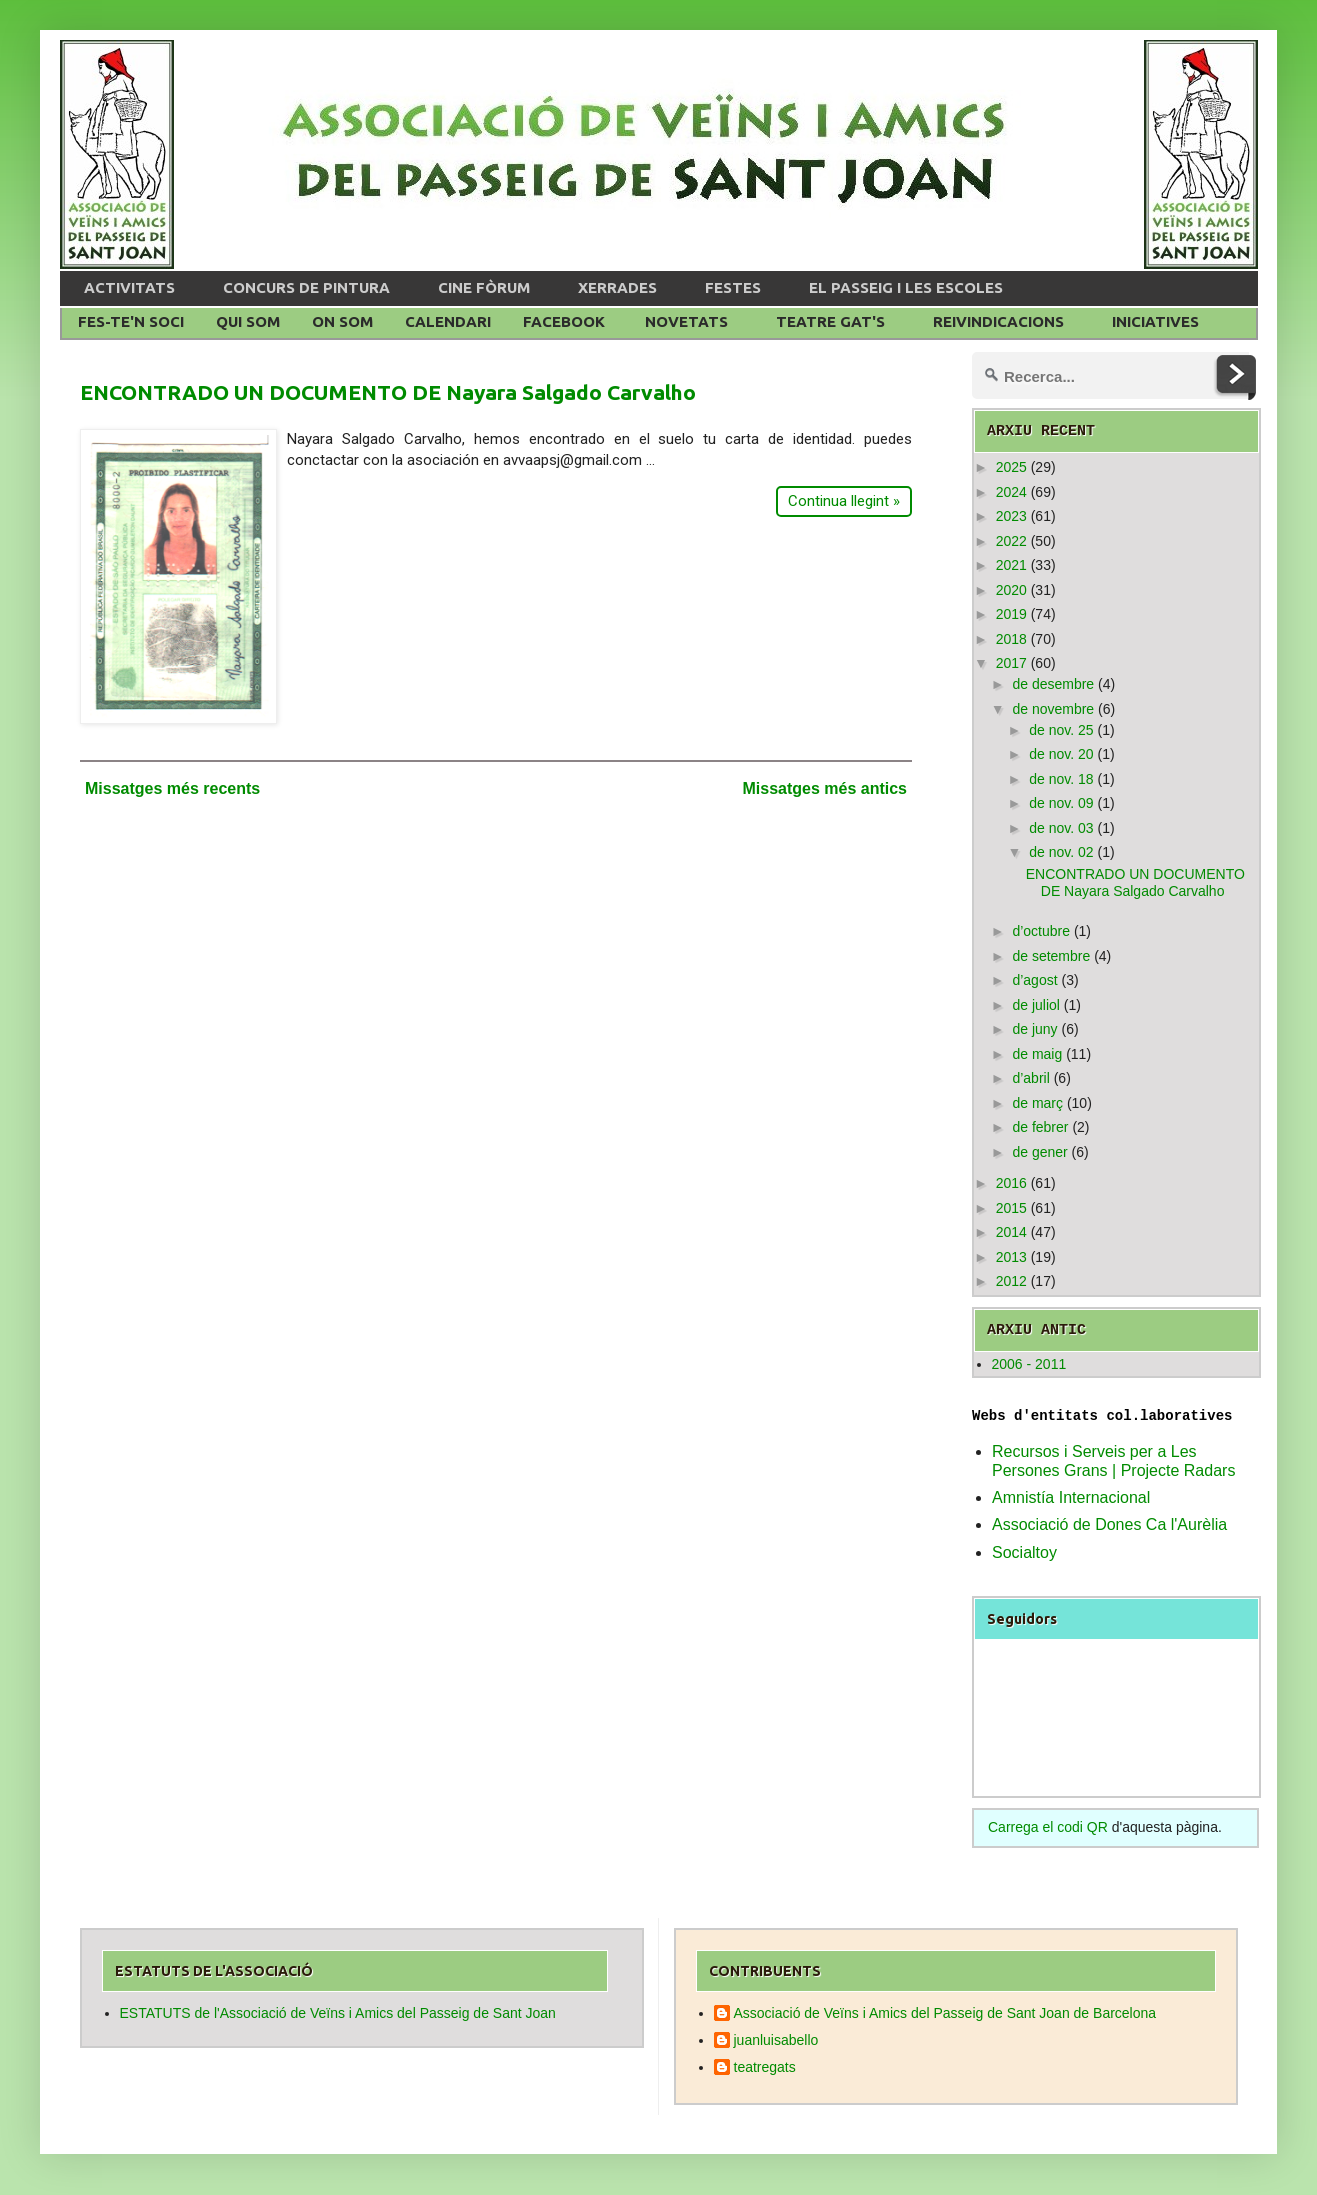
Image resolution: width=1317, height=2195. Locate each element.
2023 (1011, 516)
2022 (1011, 541)
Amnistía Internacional (1071, 1497)
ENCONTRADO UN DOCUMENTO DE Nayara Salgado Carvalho (388, 392)
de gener (1039, 1152)
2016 (1011, 1183)
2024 (1011, 492)
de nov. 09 (1061, 803)
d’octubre (1041, 931)
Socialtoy (1024, 1552)
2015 (1011, 1208)
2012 (1011, 1281)
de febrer (1040, 1127)
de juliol (1035, 1005)
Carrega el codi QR (1048, 1827)
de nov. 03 (1061, 828)
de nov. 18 (1061, 779)
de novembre (1053, 709)
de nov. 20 (1061, 754)
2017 (1011, 663)
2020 (1011, 590)
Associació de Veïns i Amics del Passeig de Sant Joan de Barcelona (945, 2013)
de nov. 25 (1061, 730)
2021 (1011, 565)
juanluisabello (776, 2040)
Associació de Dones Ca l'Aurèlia (1109, 1524)
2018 (1011, 639)
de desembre (1053, 684)
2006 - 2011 (1029, 1364)
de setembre (1051, 956)
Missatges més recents (172, 788)
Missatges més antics (824, 788)
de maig (1037, 1054)
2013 (1011, 1257)
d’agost (1034, 980)
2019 (1011, 614)
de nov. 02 (1061, 852)
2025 (1011, 467)
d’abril (1030, 1078)
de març (1037, 1103)
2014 (1011, 1232)
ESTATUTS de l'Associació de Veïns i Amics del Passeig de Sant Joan (338, 2013)
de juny (1034, 1029)
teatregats (765, 2067)
